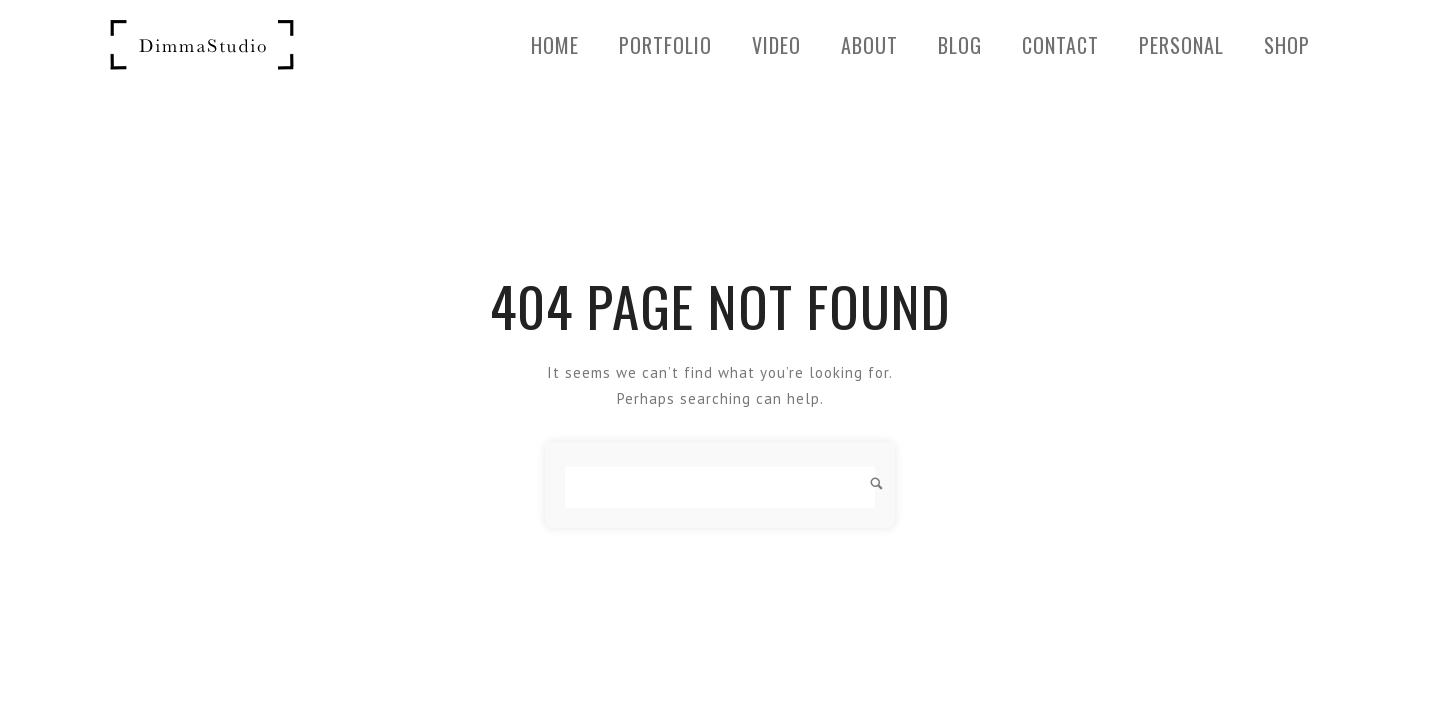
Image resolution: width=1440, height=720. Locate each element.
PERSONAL (1181, 45)
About (869, 45)
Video (776, 45)
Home (555, 45)
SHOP (1287, 45)
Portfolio (665, 45)
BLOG (960, 45)
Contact (1060, 45)
